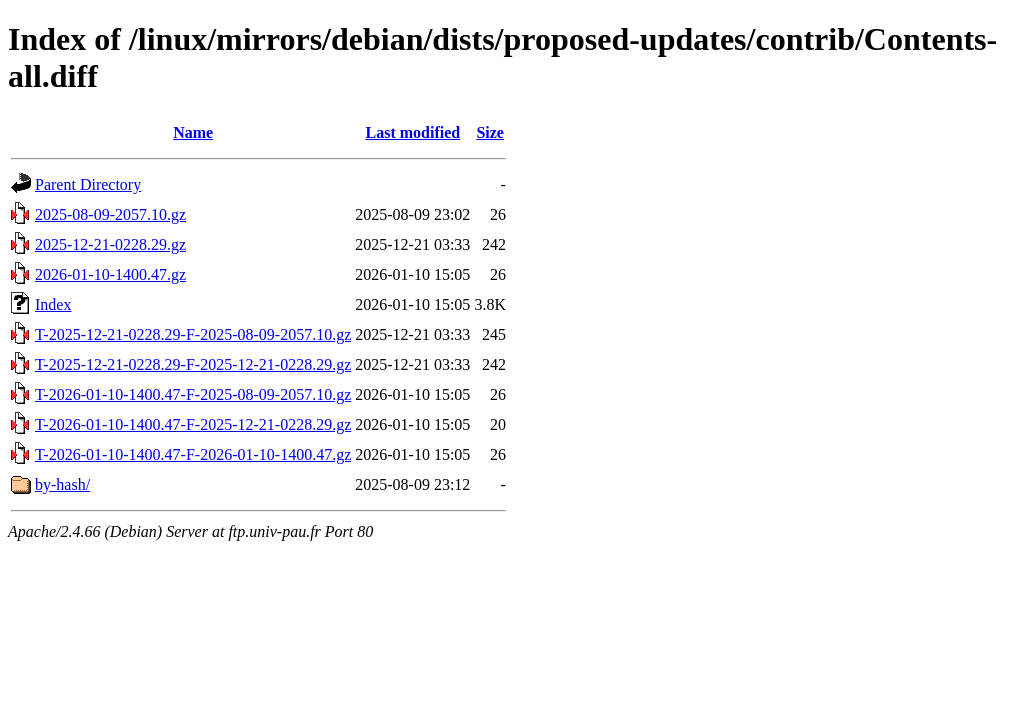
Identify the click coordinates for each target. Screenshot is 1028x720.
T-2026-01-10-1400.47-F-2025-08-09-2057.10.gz (193, 394)
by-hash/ (62, 484)
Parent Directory (88, 184)
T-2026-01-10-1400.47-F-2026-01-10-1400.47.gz (193, 454)
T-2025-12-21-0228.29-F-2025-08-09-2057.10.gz (193, 334)
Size (490, 132)
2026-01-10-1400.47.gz (110, 274)
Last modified (412, 132)
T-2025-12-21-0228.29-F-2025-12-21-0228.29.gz (193, 364)
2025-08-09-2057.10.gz (110, 214)
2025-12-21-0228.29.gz (110, 244)
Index (53, 304)
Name (193, 132)
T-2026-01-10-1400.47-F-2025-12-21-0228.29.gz (193, 424)
